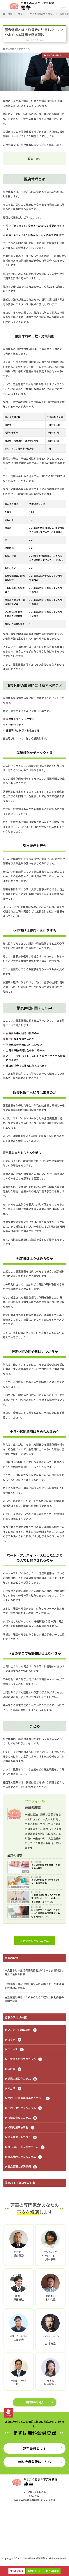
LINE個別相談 (52, 2570)
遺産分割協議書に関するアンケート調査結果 (45, 1881)
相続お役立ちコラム (22, 2118)
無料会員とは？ (34, 2448)
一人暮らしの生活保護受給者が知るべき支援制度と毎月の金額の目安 (34, 1972)
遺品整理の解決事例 (22, 2167)
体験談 (25, 1871)
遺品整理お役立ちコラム (25, 2157)
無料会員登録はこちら (34, 2461)
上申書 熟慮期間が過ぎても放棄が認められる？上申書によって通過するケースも (45, 1898)
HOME (9, 13)
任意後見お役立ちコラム (25, 2059)
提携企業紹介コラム (22, 2079)
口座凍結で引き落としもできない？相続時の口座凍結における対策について (45, 1913)
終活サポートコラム (22, 2137)
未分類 (14, 2088)
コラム (21, 13)
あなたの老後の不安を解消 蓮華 (29, 2558)
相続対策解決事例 (21, 2127)
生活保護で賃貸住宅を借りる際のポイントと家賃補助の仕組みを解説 (34, 1985)
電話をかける (17, 2570)
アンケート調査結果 (20, 1886)
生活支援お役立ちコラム (42, 13)
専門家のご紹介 (35, 2402)
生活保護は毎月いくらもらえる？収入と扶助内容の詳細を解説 (34, 1999)
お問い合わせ (34, 2570)
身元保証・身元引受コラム (26, 2147)
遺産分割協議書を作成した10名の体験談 (45, 1866)
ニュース (16, 2049)
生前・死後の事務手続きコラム (29, 2098)
